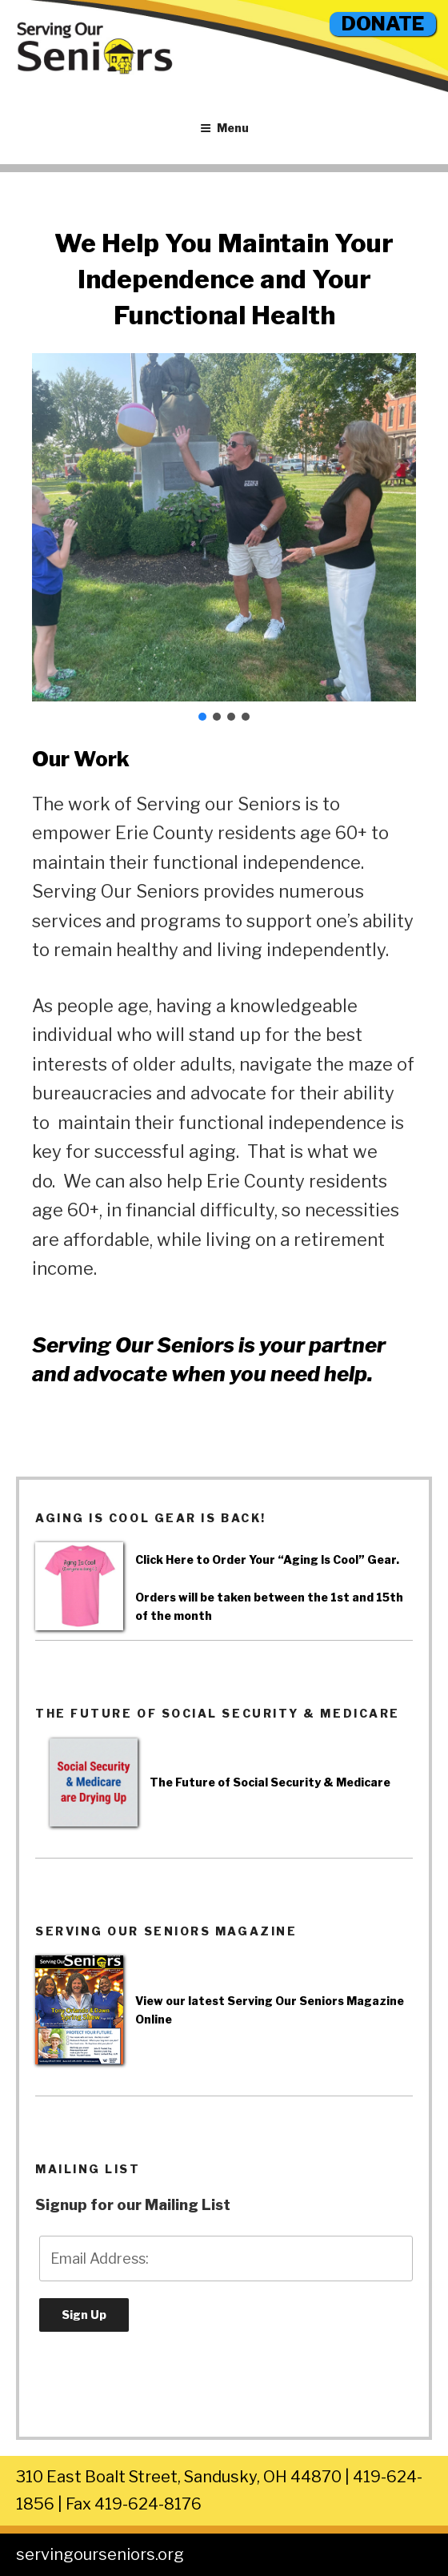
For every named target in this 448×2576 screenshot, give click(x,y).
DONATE (383, 23)
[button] (202, 717)
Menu (224, 128)
